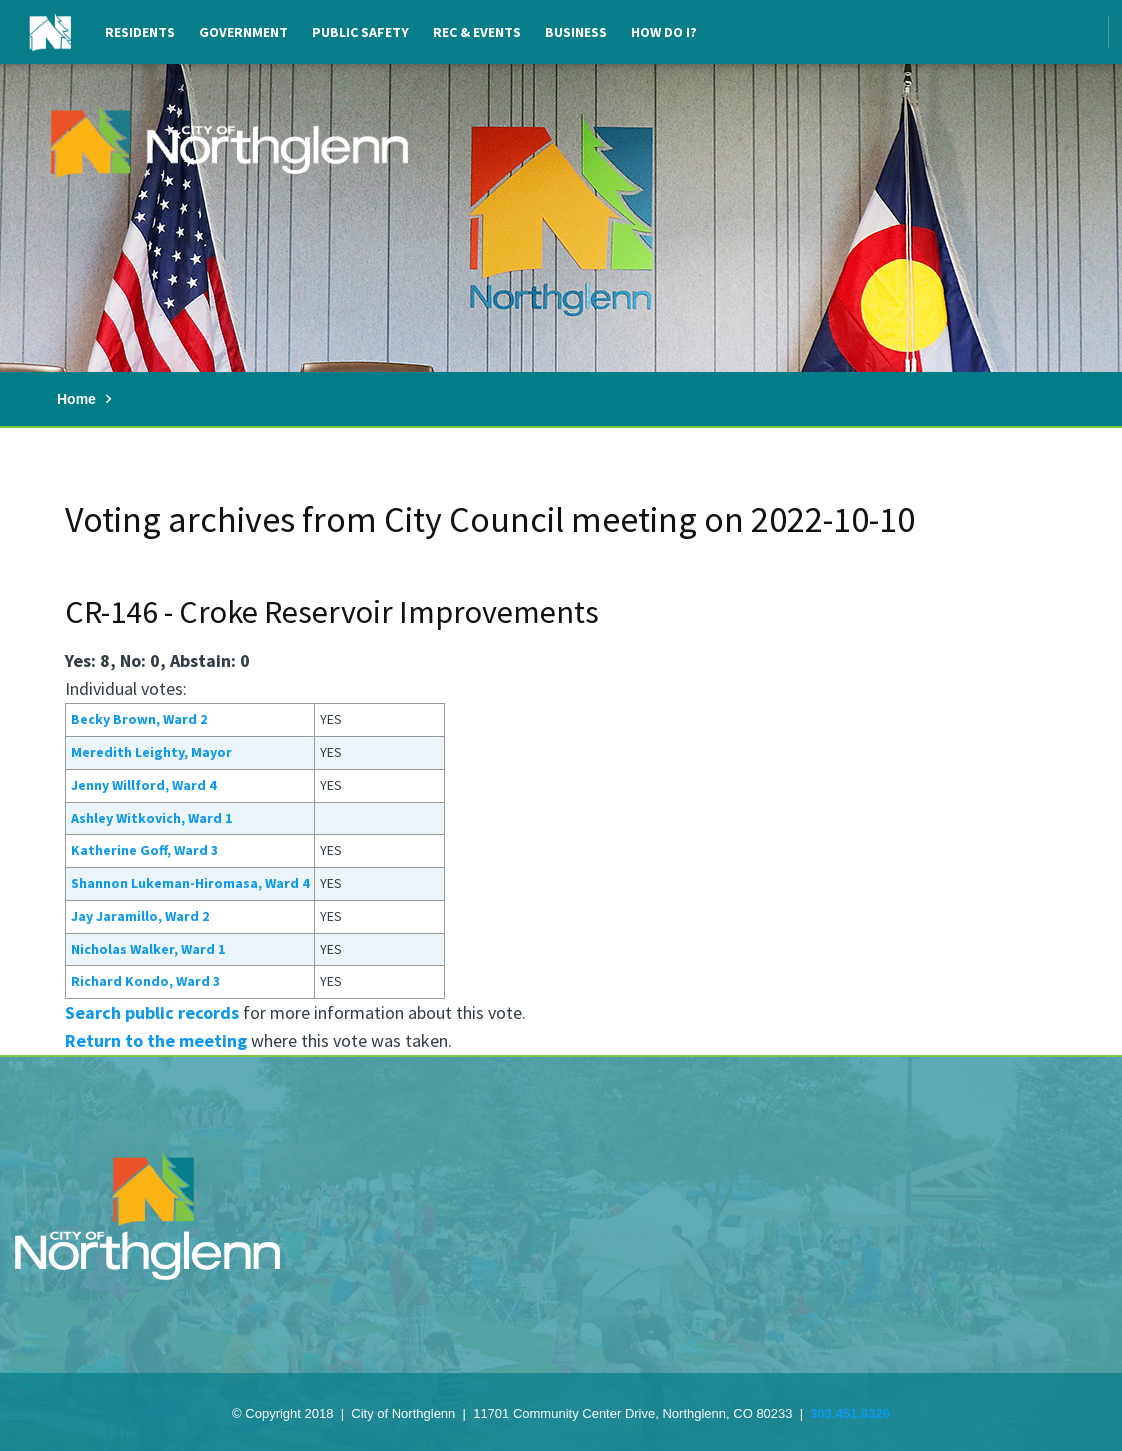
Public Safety (360, 32)
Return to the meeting (156, 1040)
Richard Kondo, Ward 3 (145, 981)
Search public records (152, 1012)
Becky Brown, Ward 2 (139, 719)
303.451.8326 (850, 1413)
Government (243, 32)
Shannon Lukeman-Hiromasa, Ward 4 (190, 883)
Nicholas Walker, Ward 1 (148, 949)
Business (576, 32)
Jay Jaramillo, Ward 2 (140, 916)
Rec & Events (477, 32)
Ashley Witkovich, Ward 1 (151, 818)
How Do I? (664, 32)
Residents (140, 32)
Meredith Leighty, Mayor (151, 752)
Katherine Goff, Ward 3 (144, 850)
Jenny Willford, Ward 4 (143, 785)
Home (76, 399)
